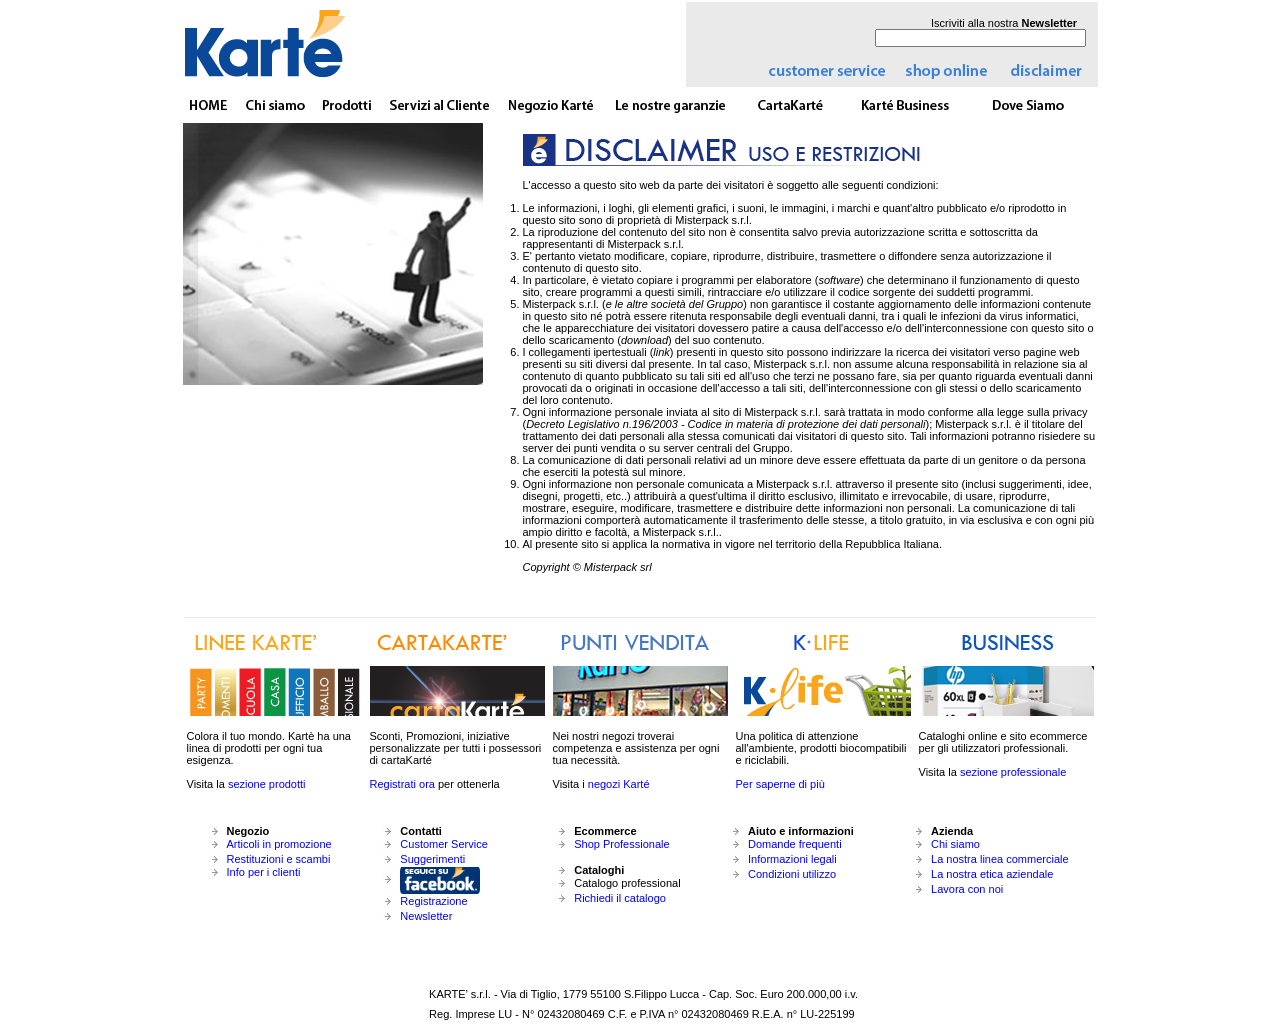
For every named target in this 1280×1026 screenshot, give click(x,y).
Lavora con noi (967, 889)
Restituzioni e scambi (279, 859)
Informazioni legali (792, 859)
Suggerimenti (432, 859)
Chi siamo (955, 844)
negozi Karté (619, 784)
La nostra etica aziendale (992, 874)
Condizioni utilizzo (792, 874)
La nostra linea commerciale (1000, 859)
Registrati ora (402, 784)
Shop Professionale (621, 844)
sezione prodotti (267, 784)
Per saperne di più (780, 784)
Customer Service (443, 844)
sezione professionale (1013, 772)
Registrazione (433, 901)
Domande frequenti (795, 844)
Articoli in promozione (279, 844)
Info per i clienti (264, 872)
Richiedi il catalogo (620, 898)
